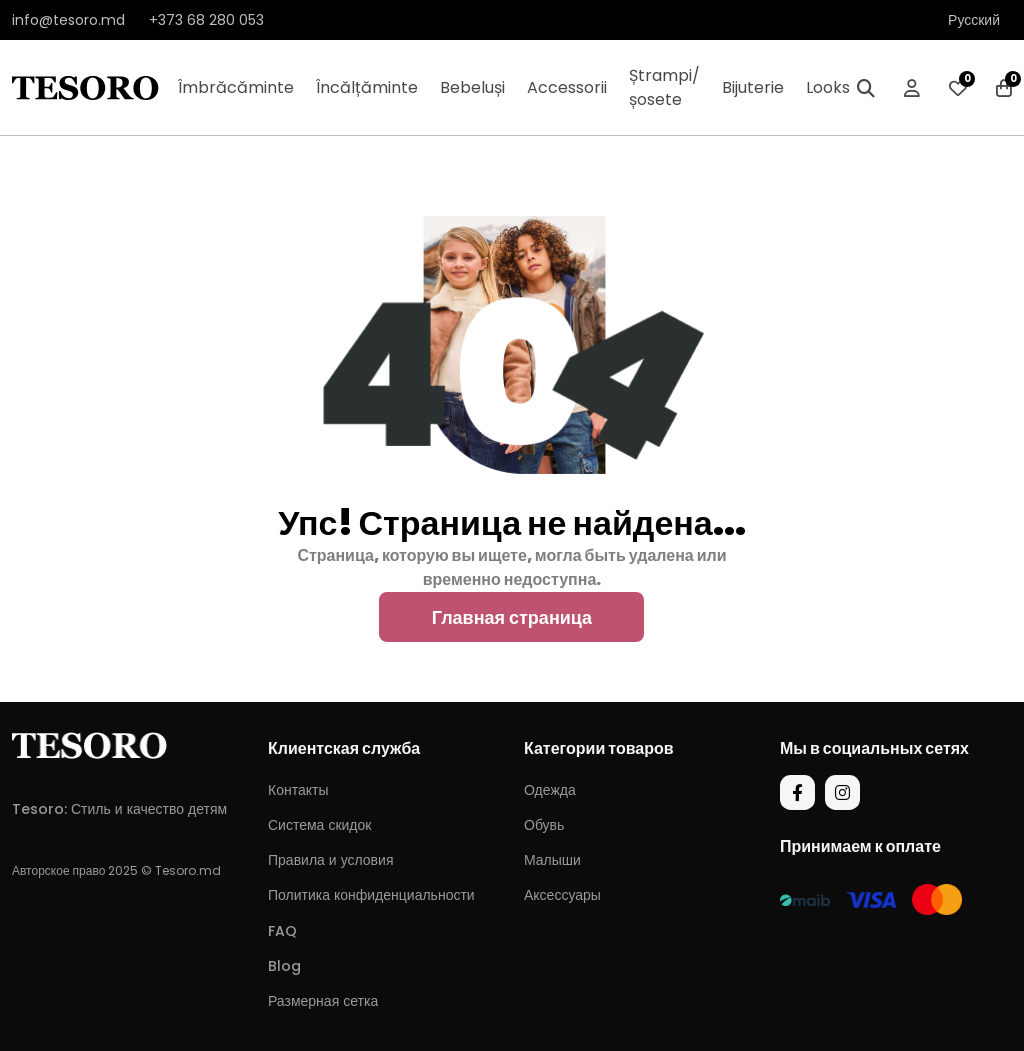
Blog (284, 966)
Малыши (552, 860)
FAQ (282, 931)
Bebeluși (472, 87)
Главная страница (512, 617)
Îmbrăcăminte (236, 87)
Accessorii (567, 87)
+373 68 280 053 (206, 20)
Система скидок (319, 825)
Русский (974, 20)
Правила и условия (330, 860)
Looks (828, 87)
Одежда (550, 790)
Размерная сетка (323, 1001)
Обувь (544, 825)
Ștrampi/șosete (664, 87)
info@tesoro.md (68, 20)
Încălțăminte (367, 87)
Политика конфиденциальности (371, 895)
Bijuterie (753, 87)
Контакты (298, 790)
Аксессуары (562, 895)
